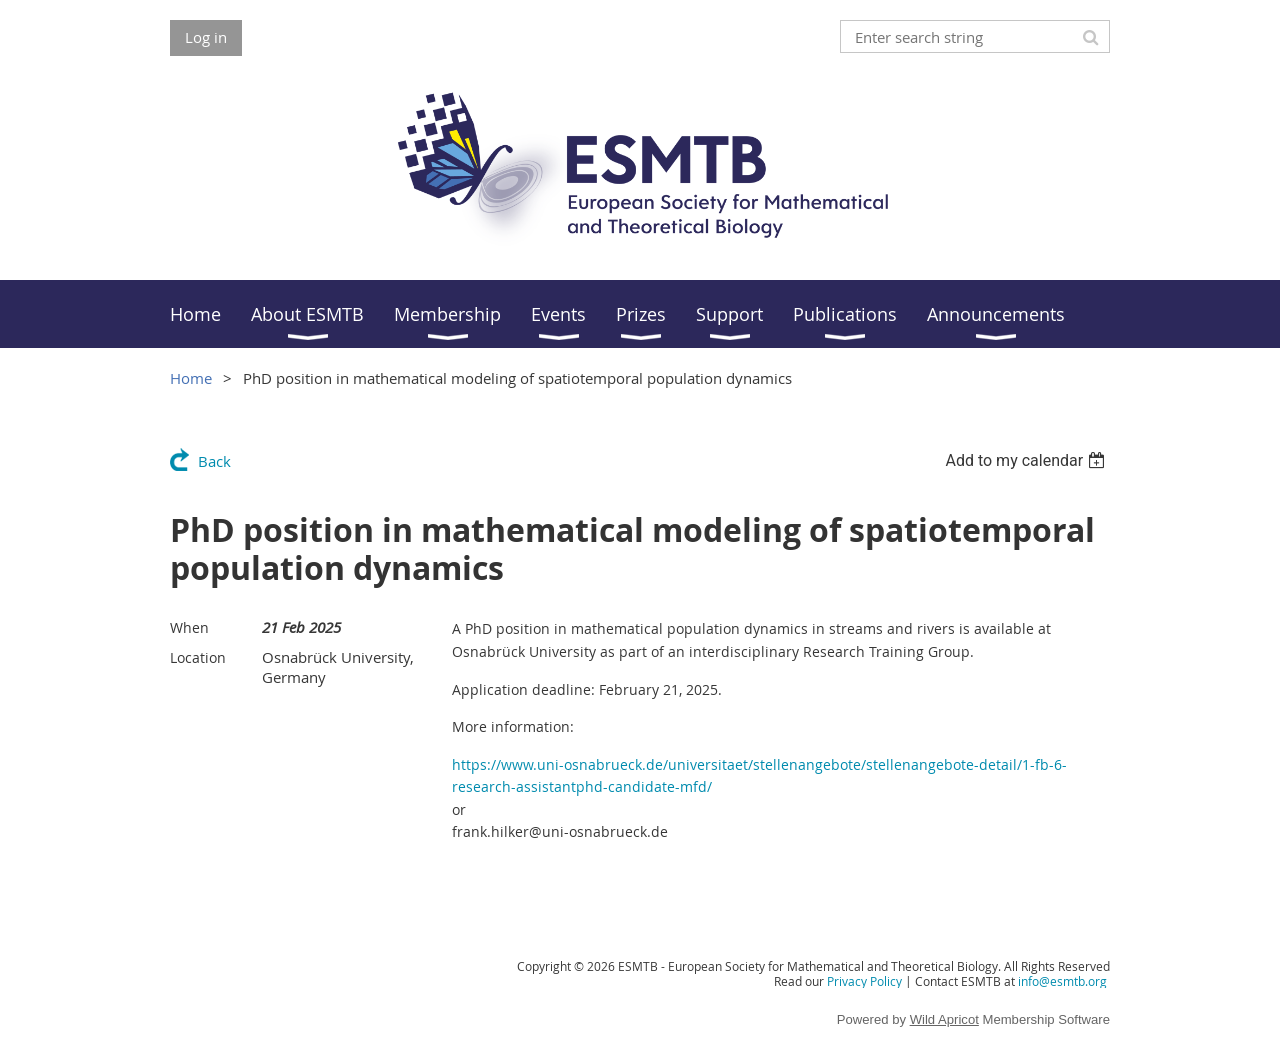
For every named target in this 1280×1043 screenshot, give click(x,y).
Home (191, 378)
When (189, 627)
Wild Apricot (944, 1019)
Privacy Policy (864, 981)
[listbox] (1027, 460)
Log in (206, 37)
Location (198, 657)
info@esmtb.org (1062, 981)
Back (214, 461)
